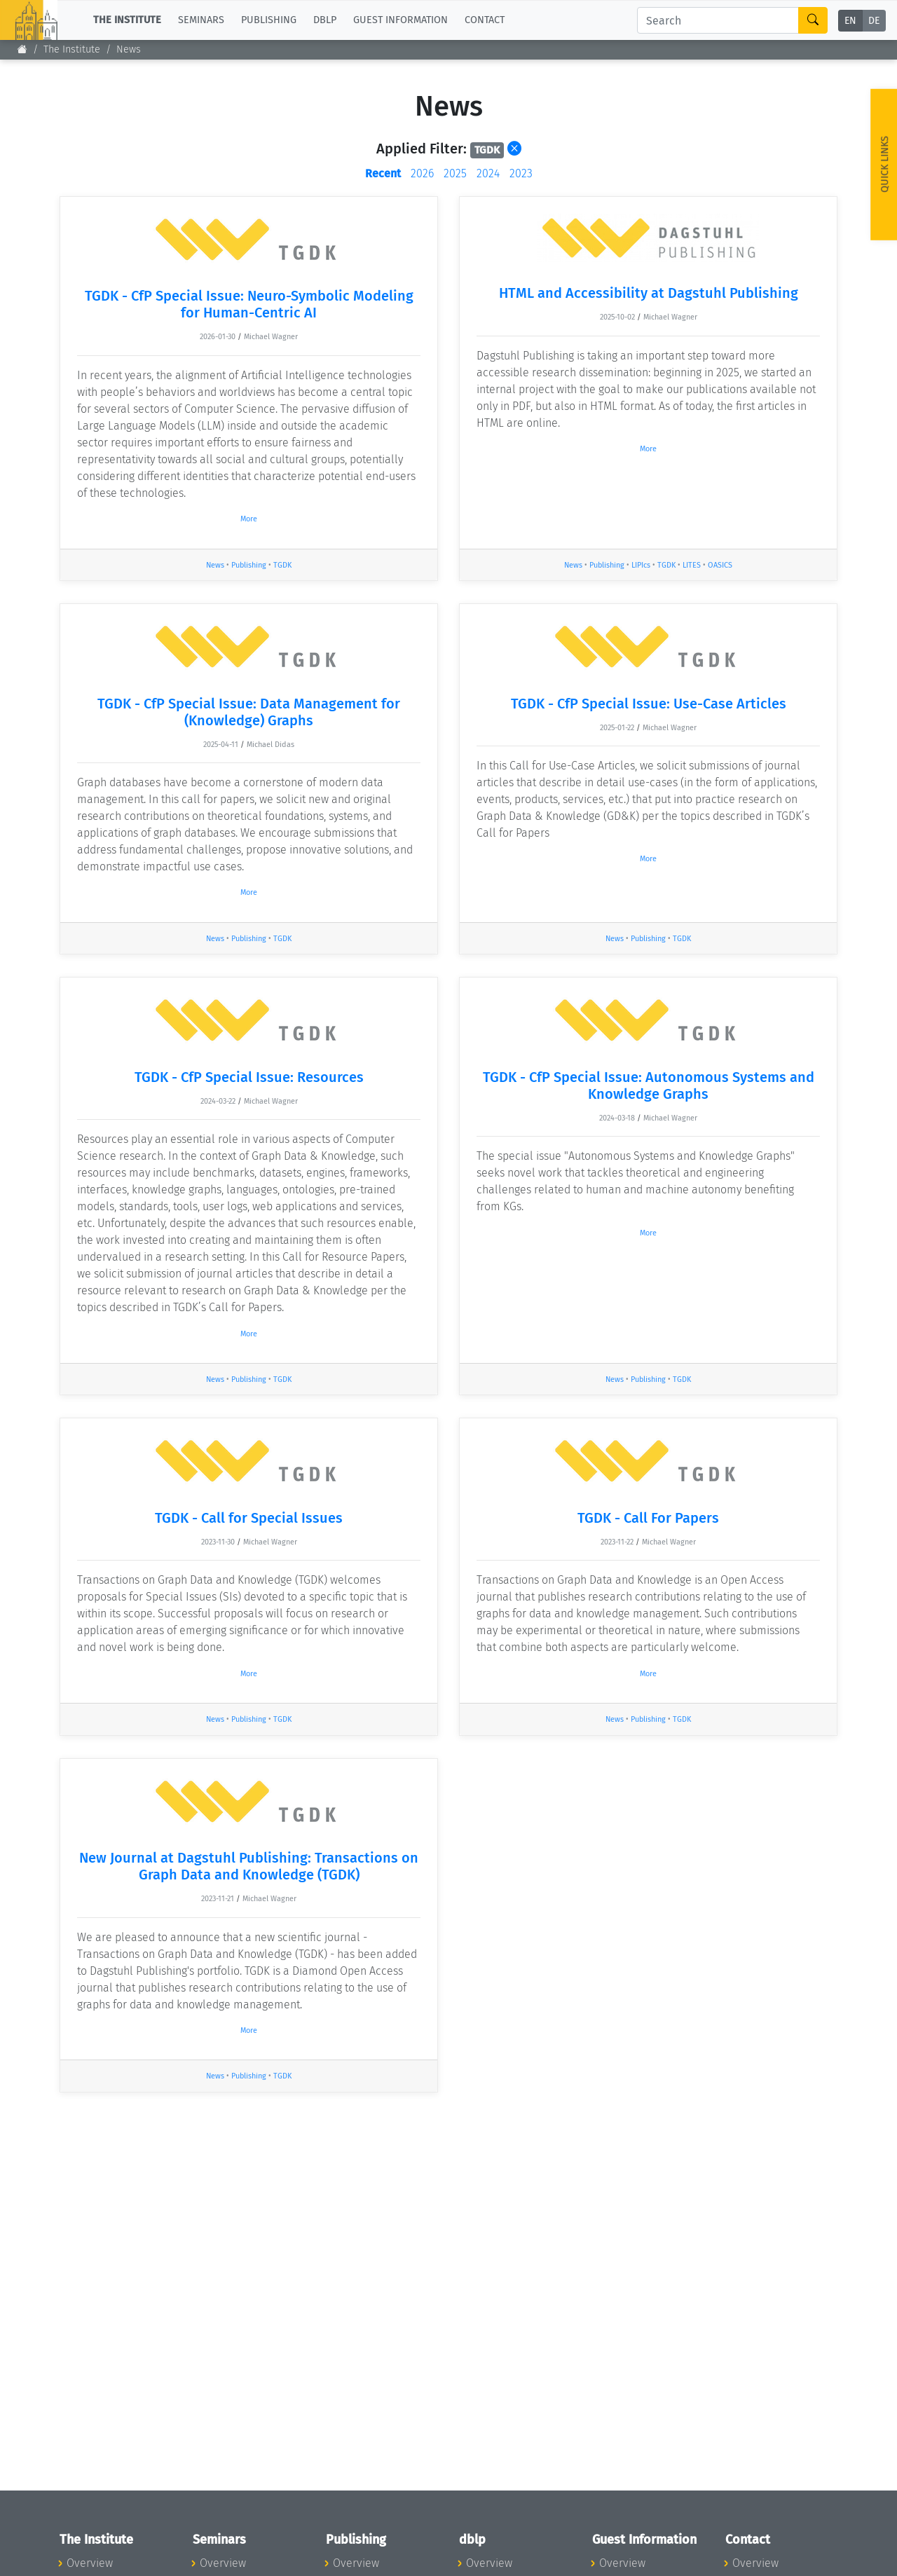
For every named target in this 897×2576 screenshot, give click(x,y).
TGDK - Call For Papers (648, 1517)
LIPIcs (640, 565)
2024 (488, 173)
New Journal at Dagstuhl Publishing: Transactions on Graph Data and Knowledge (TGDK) (248, 1866)
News (215, 565)
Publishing (248, 565)
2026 (422, 173)
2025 (455, 173)
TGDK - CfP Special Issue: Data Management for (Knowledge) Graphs (248, 712)
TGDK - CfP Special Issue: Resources (249, 1077)
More (248, 518)
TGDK (282, 565)
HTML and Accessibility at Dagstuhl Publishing (648, 293)
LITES (692, 565)
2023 (521, 173)
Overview (90, 2563)
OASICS (720, 565)
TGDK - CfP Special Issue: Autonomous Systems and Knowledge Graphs (648, 1085)
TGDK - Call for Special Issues (249, 1517)
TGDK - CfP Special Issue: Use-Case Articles (648, 703)
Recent (383, 173)
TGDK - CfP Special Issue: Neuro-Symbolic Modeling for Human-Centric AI (249, 304)
